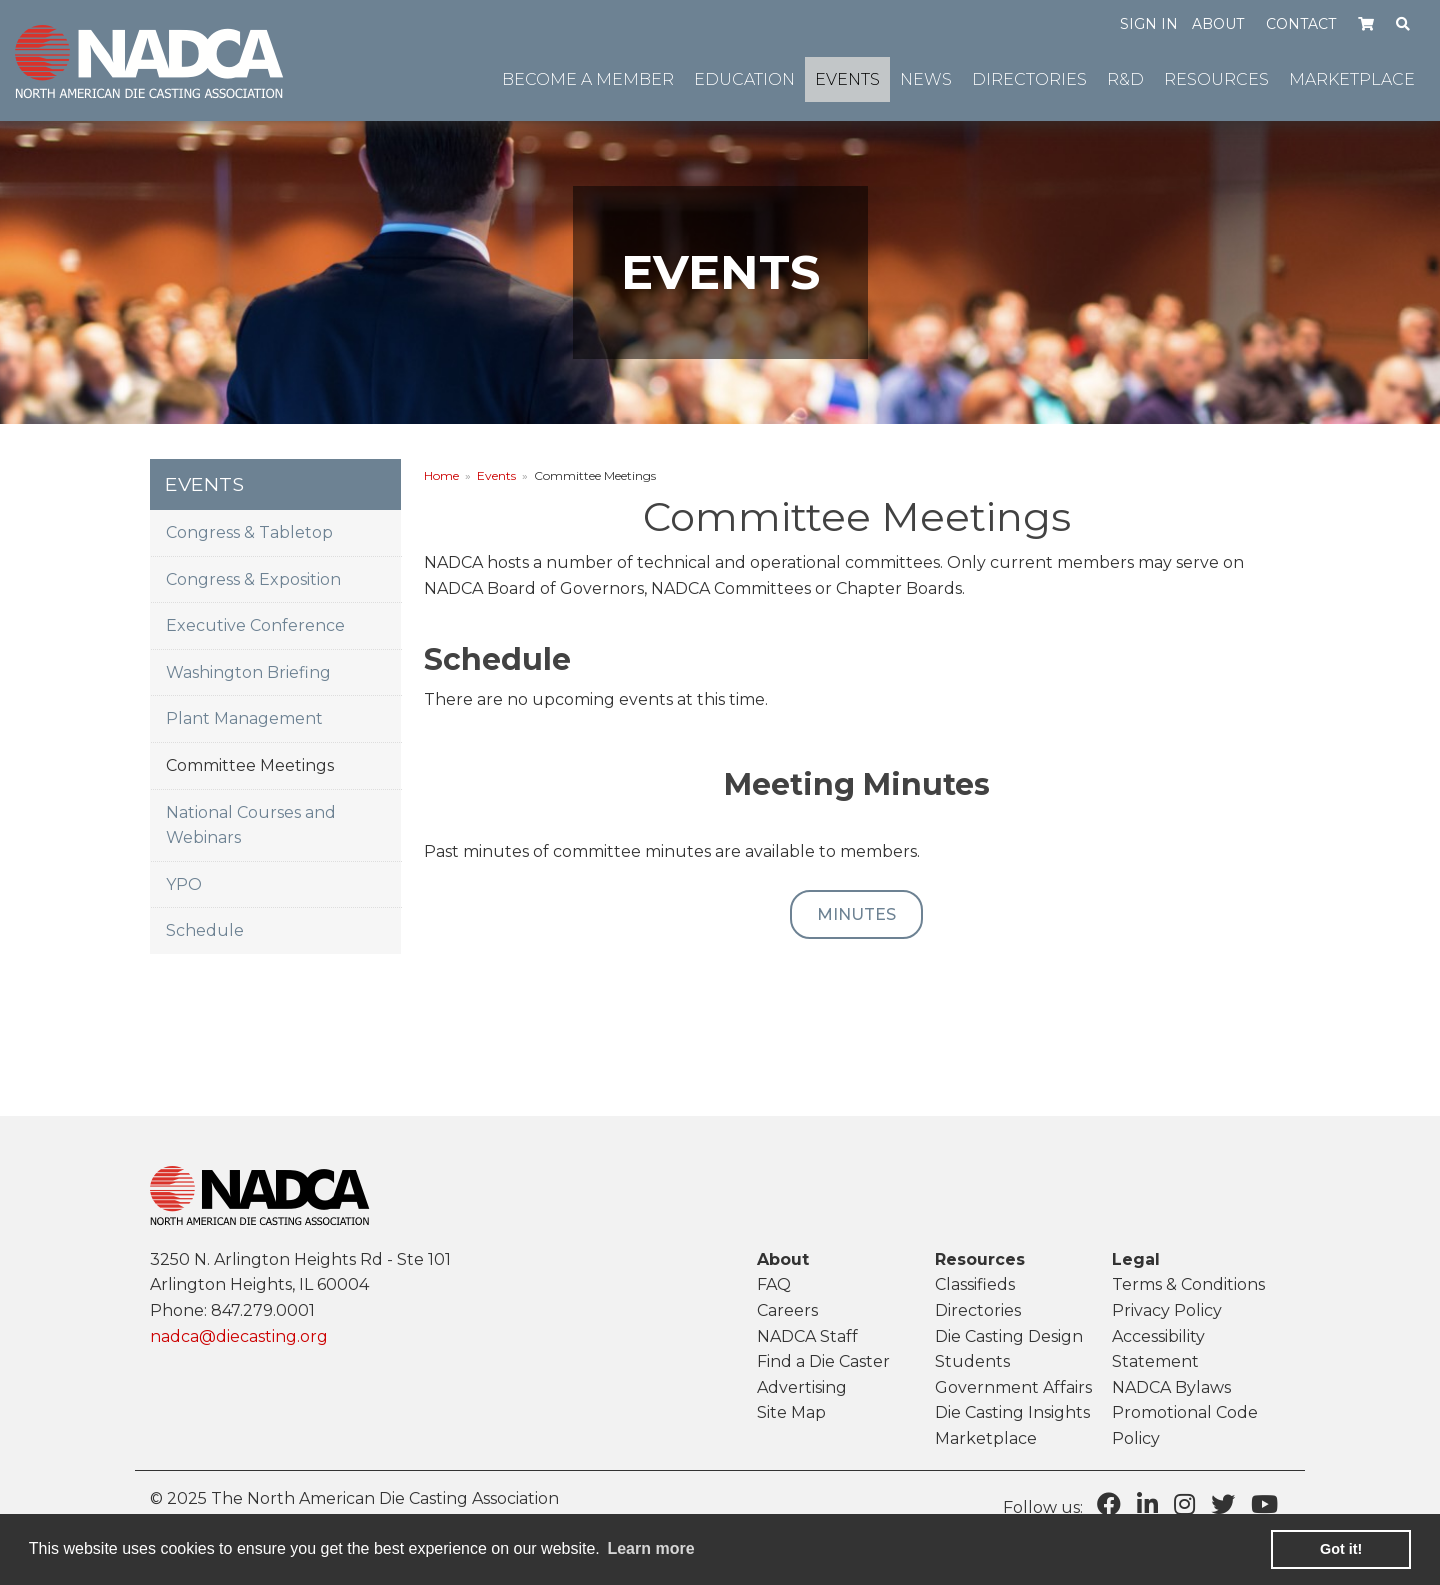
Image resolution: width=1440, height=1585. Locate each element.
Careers (787, 1310)
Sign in (1149, 24)
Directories (978, 1310)
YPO (184, 884)
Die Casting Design (1009, 1336)
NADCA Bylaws (1171, 1387)
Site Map (791, 1412)
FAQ (774, 1284)
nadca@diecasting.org (239, 1336)
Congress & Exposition (253, 579)
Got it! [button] (1341, 1549)
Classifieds (975, 1284)
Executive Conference (255, 625)
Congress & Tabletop (249, 532)
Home (441, 475)
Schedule (205, 930)
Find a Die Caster (823, 1361)
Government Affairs (1013, 1387)
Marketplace (986, 1438)
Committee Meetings (250, 765)
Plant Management (244, 718)
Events (496, 475)
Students (972, 1361)
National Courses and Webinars (251, 825)
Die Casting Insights (1012, 1412)
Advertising (802, 1387)
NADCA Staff (807, 1336)
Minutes (856, 914)
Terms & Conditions (1188, 1284)
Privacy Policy (1167, 1310)
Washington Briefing (248, 672)
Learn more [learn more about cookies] (650, 1548)
